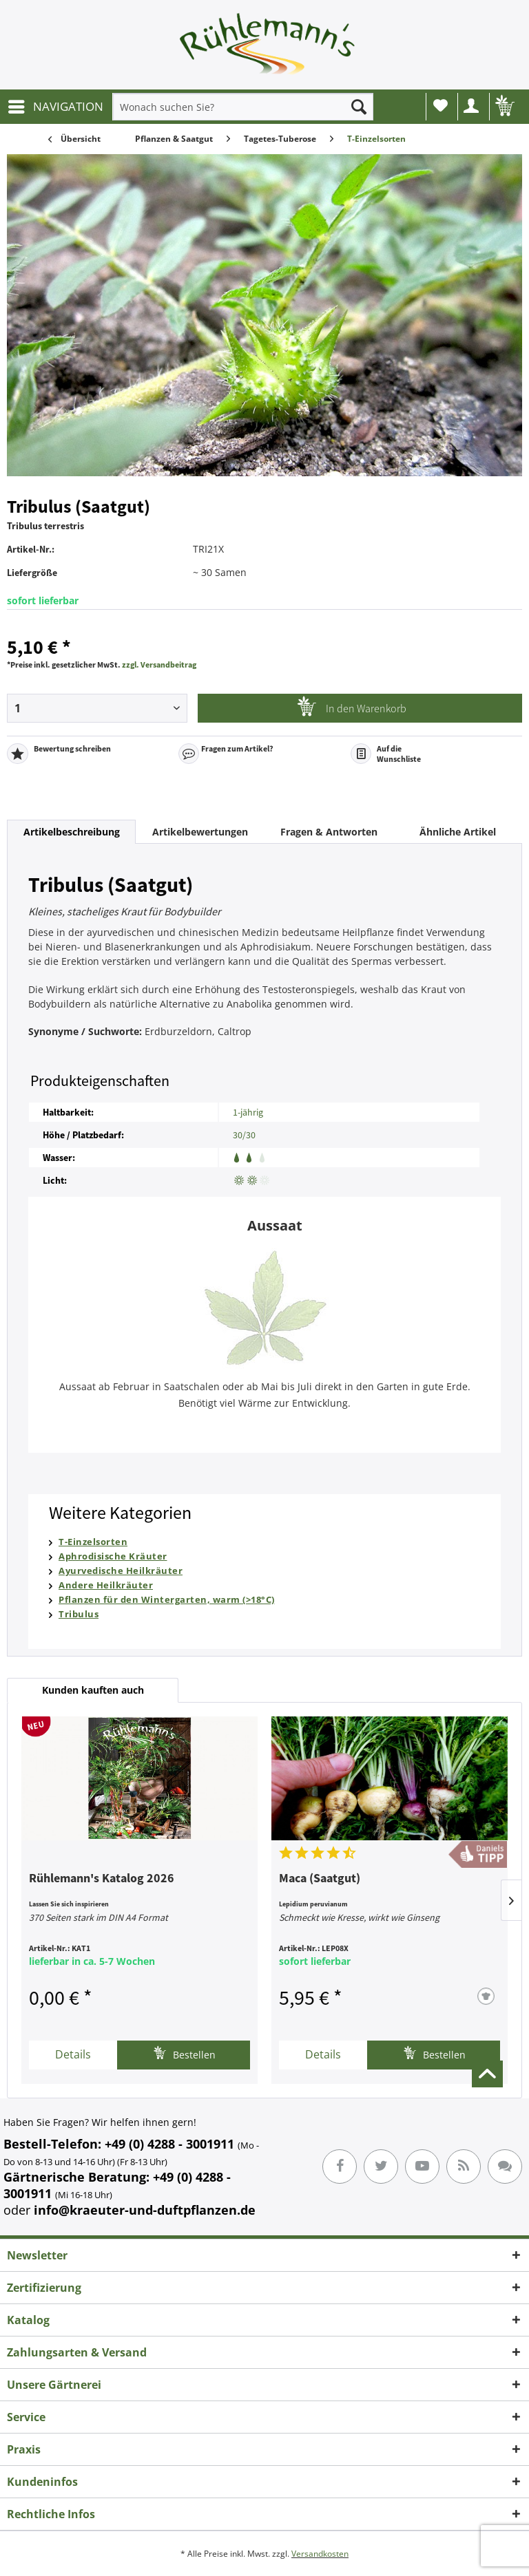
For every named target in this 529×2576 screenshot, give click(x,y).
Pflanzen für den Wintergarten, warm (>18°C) (167, 1599)
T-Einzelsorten (93, 1541)
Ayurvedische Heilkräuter (121, 1570)
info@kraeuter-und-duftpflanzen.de (145, 2210)
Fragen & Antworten (328, 831)
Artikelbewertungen (200, 831)
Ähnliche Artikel (457, 831)
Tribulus (78, 1614)
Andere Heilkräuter (106, 1585)
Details (73, 2054)
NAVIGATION (55, 105)
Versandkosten (320, 2553)
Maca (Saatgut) (319, 1879)
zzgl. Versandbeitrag (159, 664)
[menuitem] (55, 106)
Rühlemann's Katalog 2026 (101, 1879)
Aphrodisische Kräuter (113, 1556)
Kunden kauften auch (93, 1689)
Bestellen (184, 2053)
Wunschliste (440, 105)
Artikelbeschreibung (71, 831)
